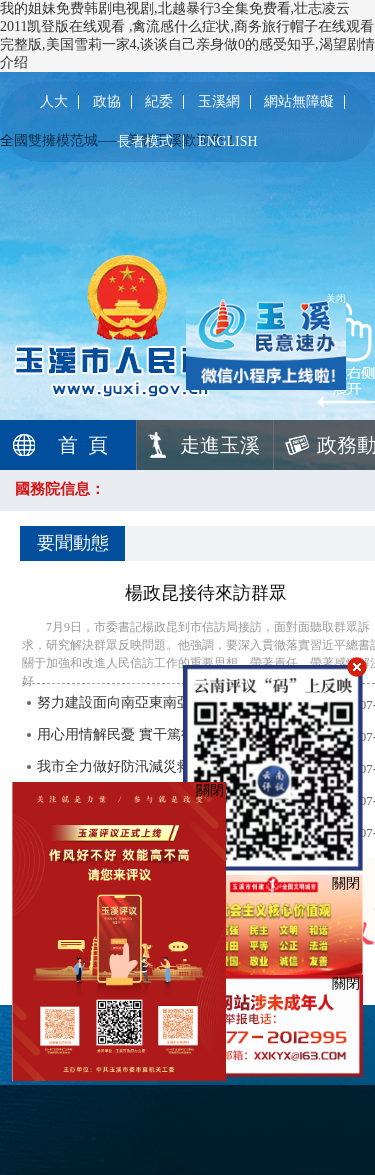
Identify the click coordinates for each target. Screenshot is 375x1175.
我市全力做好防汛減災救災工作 (135, 766)
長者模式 (145, 142)
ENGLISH (228, 142)
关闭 (330, 291)
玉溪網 (219, 102)
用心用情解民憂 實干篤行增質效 (137, 734)
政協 (107, 102)
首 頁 (83, 445)
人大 (54, 102)
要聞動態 (73, 543)
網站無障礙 (299, 102)
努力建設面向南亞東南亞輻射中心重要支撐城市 (183, 702)
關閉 (346, 883)
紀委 (159, 102)
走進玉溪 (220, 445)
